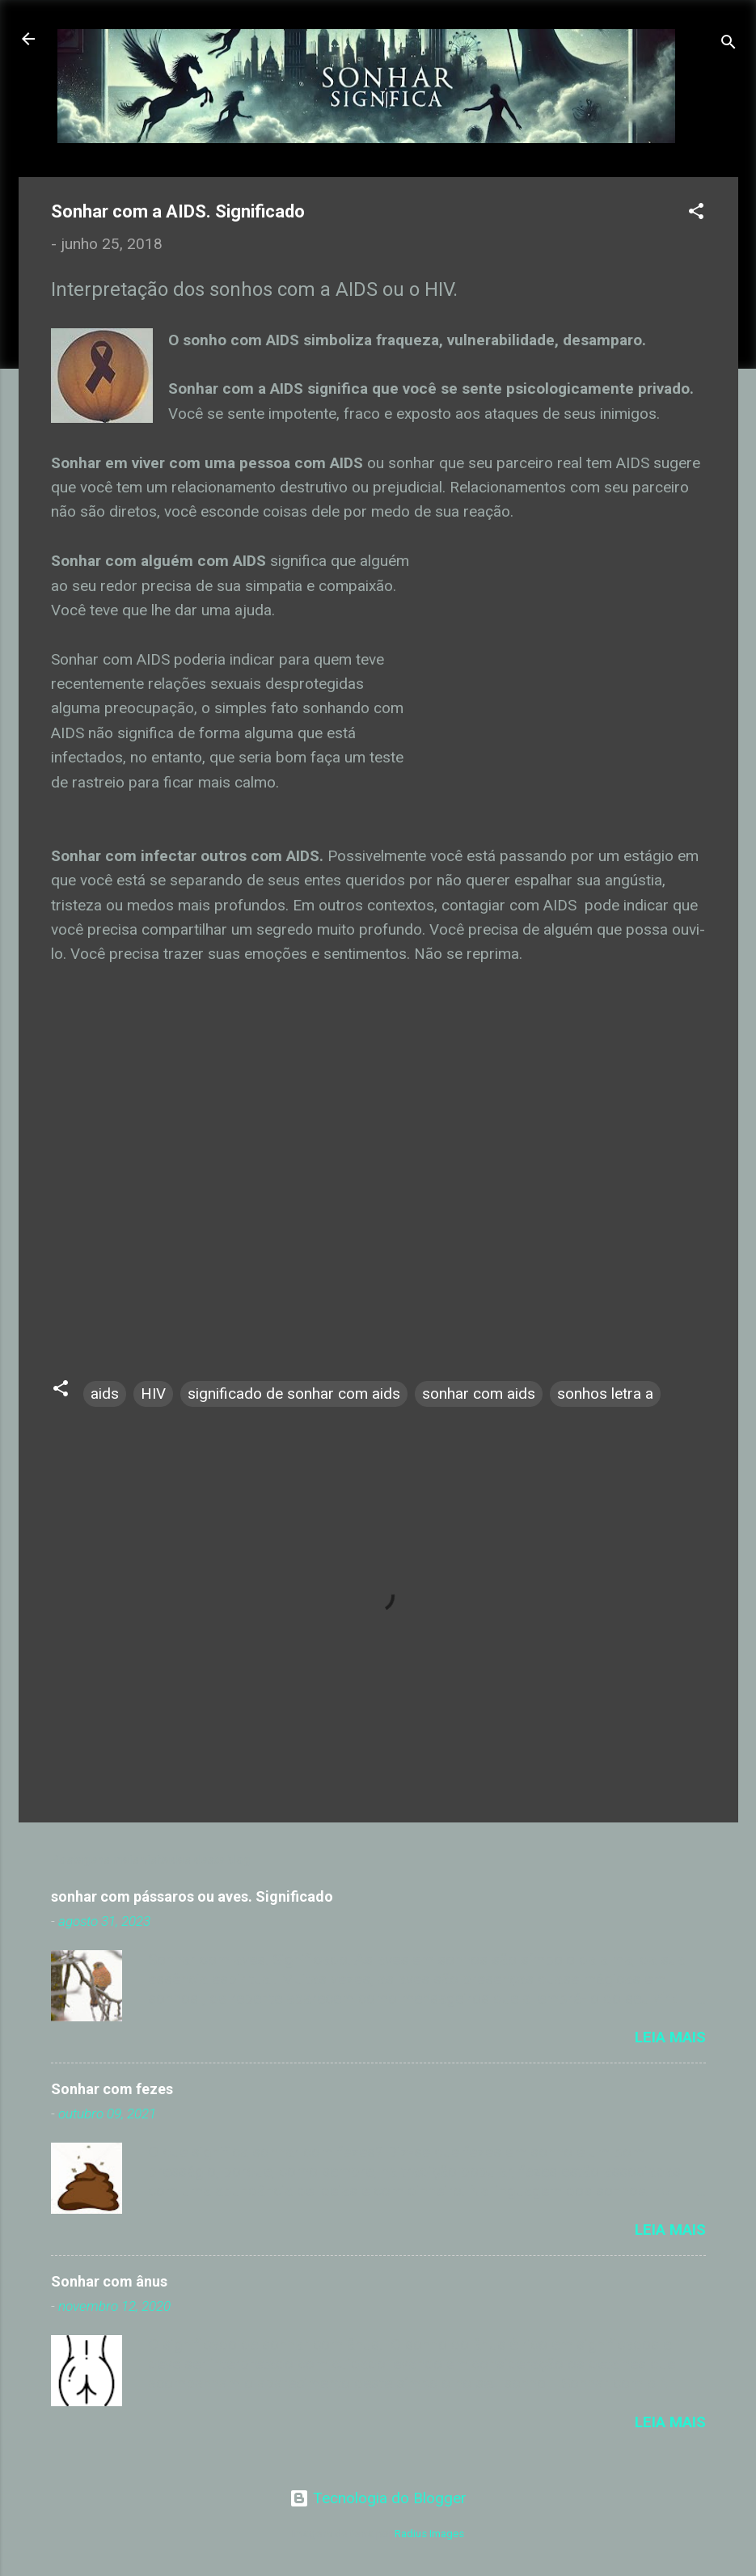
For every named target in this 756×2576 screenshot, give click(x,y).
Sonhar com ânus (109, 2281)
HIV (153, 1393)
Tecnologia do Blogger (378, 2498)
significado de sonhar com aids (294, 1393)
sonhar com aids (478, 1393)
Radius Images (429, 2533)
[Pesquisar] (728, 44)
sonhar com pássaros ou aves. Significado (192, 1896)
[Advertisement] (560, 672)
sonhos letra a (605, 1393)
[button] (696, 213)
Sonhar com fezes (112, 2088)
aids (105, 1393)
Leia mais (670, 2037)
